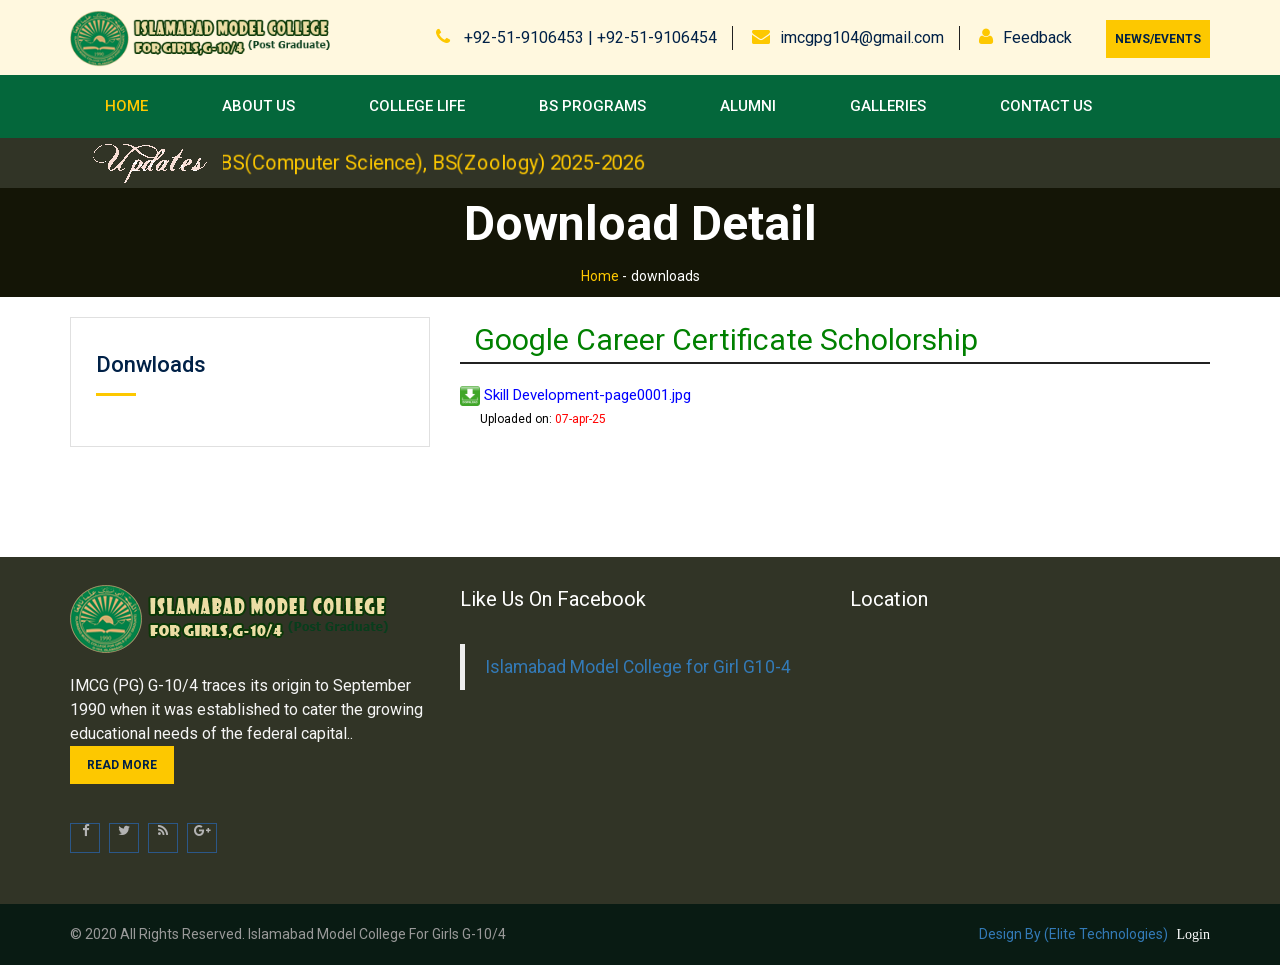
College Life (417, 106)
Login (1193, 934)
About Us (258, 106)
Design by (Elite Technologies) (1073, 934)
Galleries (888, 106)
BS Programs (592, 106)
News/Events (1158, 39)
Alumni (748, 106)
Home (126, 106)
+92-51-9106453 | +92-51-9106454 (588, 37)
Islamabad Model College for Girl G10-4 (638, 667)
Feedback (1037, 37)
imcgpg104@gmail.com (862, 37)
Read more (122, 765)
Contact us (1046, 106)
